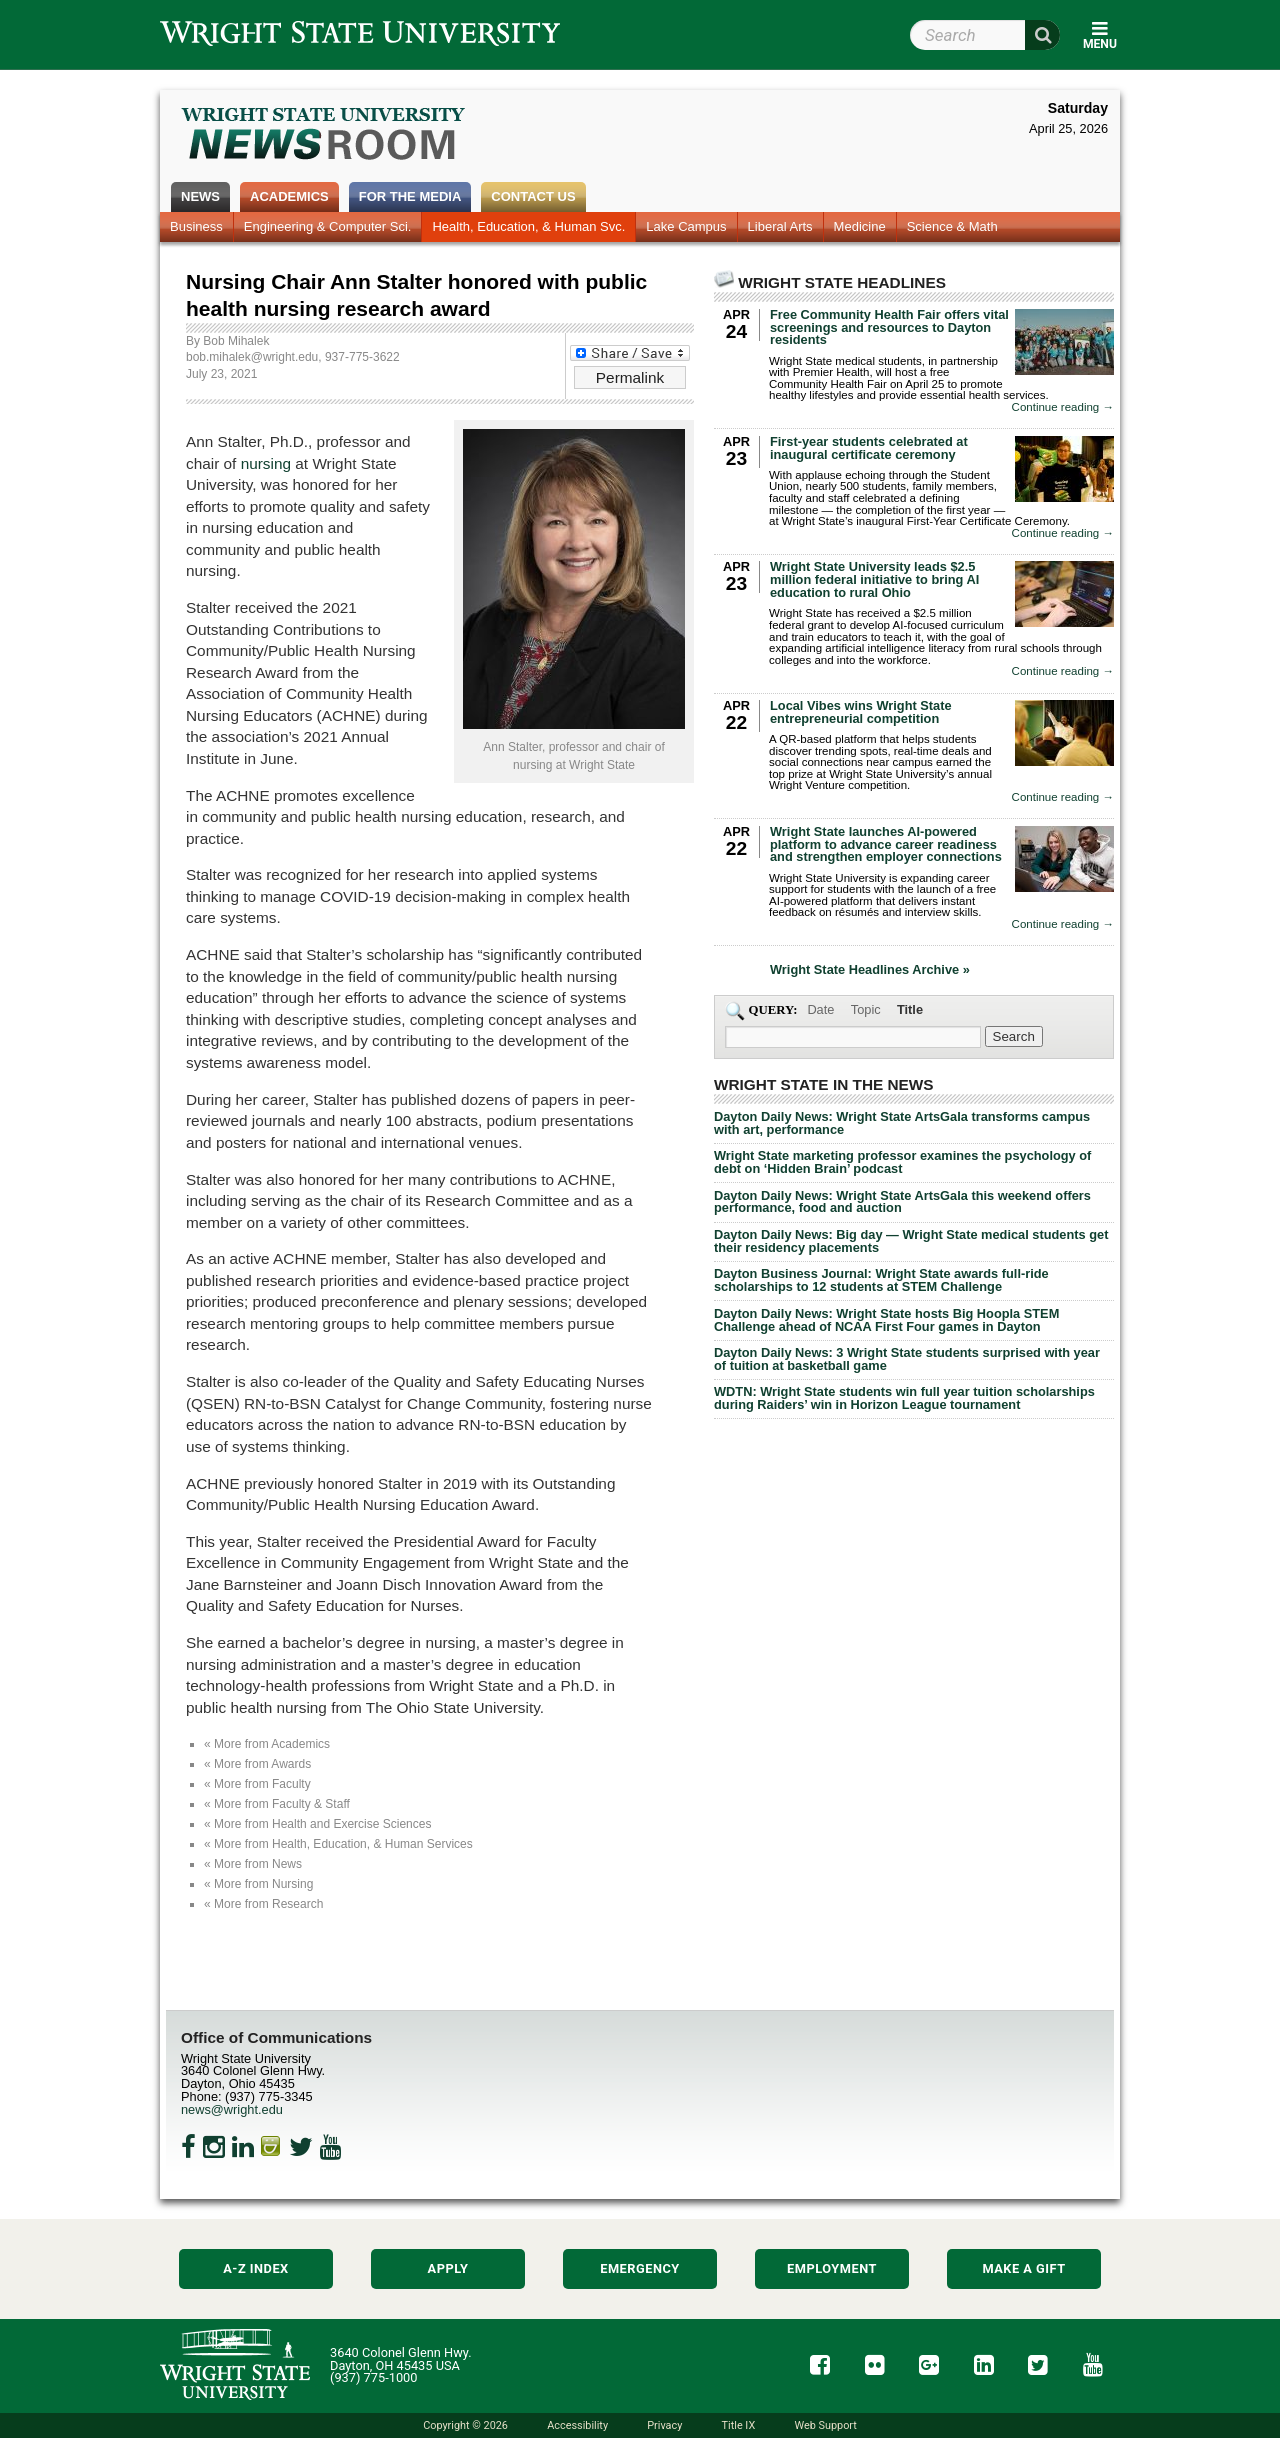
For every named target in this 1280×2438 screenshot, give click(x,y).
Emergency (640, 2268)
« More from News (253, 1864)
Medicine (860, 226)
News (200, 196)
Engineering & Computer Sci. (328, 226)
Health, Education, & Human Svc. (528, 226)
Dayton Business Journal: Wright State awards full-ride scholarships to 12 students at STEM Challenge (881, 1280)
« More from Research (263, 1904)
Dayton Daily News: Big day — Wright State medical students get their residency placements (911, 1241)
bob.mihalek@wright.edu (252, 357)
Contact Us (533, 196)
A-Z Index (256, 2268)
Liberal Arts (780, 226)
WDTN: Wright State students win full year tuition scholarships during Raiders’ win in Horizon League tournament (904, 1398)
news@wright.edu (232, 2109)
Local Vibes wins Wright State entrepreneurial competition (861, 712)
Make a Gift (1023, 2268)
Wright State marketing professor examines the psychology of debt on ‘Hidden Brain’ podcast (902, 1162)
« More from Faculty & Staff (277, 1804)
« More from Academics (267, 1744)
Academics (289, 196)
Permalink (630, 377)
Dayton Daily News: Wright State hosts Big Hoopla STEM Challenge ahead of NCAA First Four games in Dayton (886, 1320)
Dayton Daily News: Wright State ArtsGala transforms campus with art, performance (902, 1123)
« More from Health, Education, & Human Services (338, 1844)
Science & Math (952, 226)
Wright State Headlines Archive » (870, 970)
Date (820, 1009)
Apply (448, 2268)
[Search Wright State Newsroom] (1014, 1036)
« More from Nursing (258, 1884)
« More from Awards (257, 1764)
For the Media (410, 196)
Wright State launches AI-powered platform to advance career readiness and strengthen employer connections (886, 844)
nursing (266, 463)
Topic (866, 1009)
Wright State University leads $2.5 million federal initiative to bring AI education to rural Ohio (874, 579)
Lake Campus (686, 226)
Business (196, 226)
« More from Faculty (257, 1784)
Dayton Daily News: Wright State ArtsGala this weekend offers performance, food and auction (902, 1202)
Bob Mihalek (236, 341)
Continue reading (1063, 407)
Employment (832, 2268)
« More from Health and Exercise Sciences (317, 1824)
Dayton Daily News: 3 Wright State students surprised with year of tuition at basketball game (907, 1359)
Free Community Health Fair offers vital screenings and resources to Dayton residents (889, 327)
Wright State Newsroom (324, 136)
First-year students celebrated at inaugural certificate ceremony (869, 448)
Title (910, 1009)
